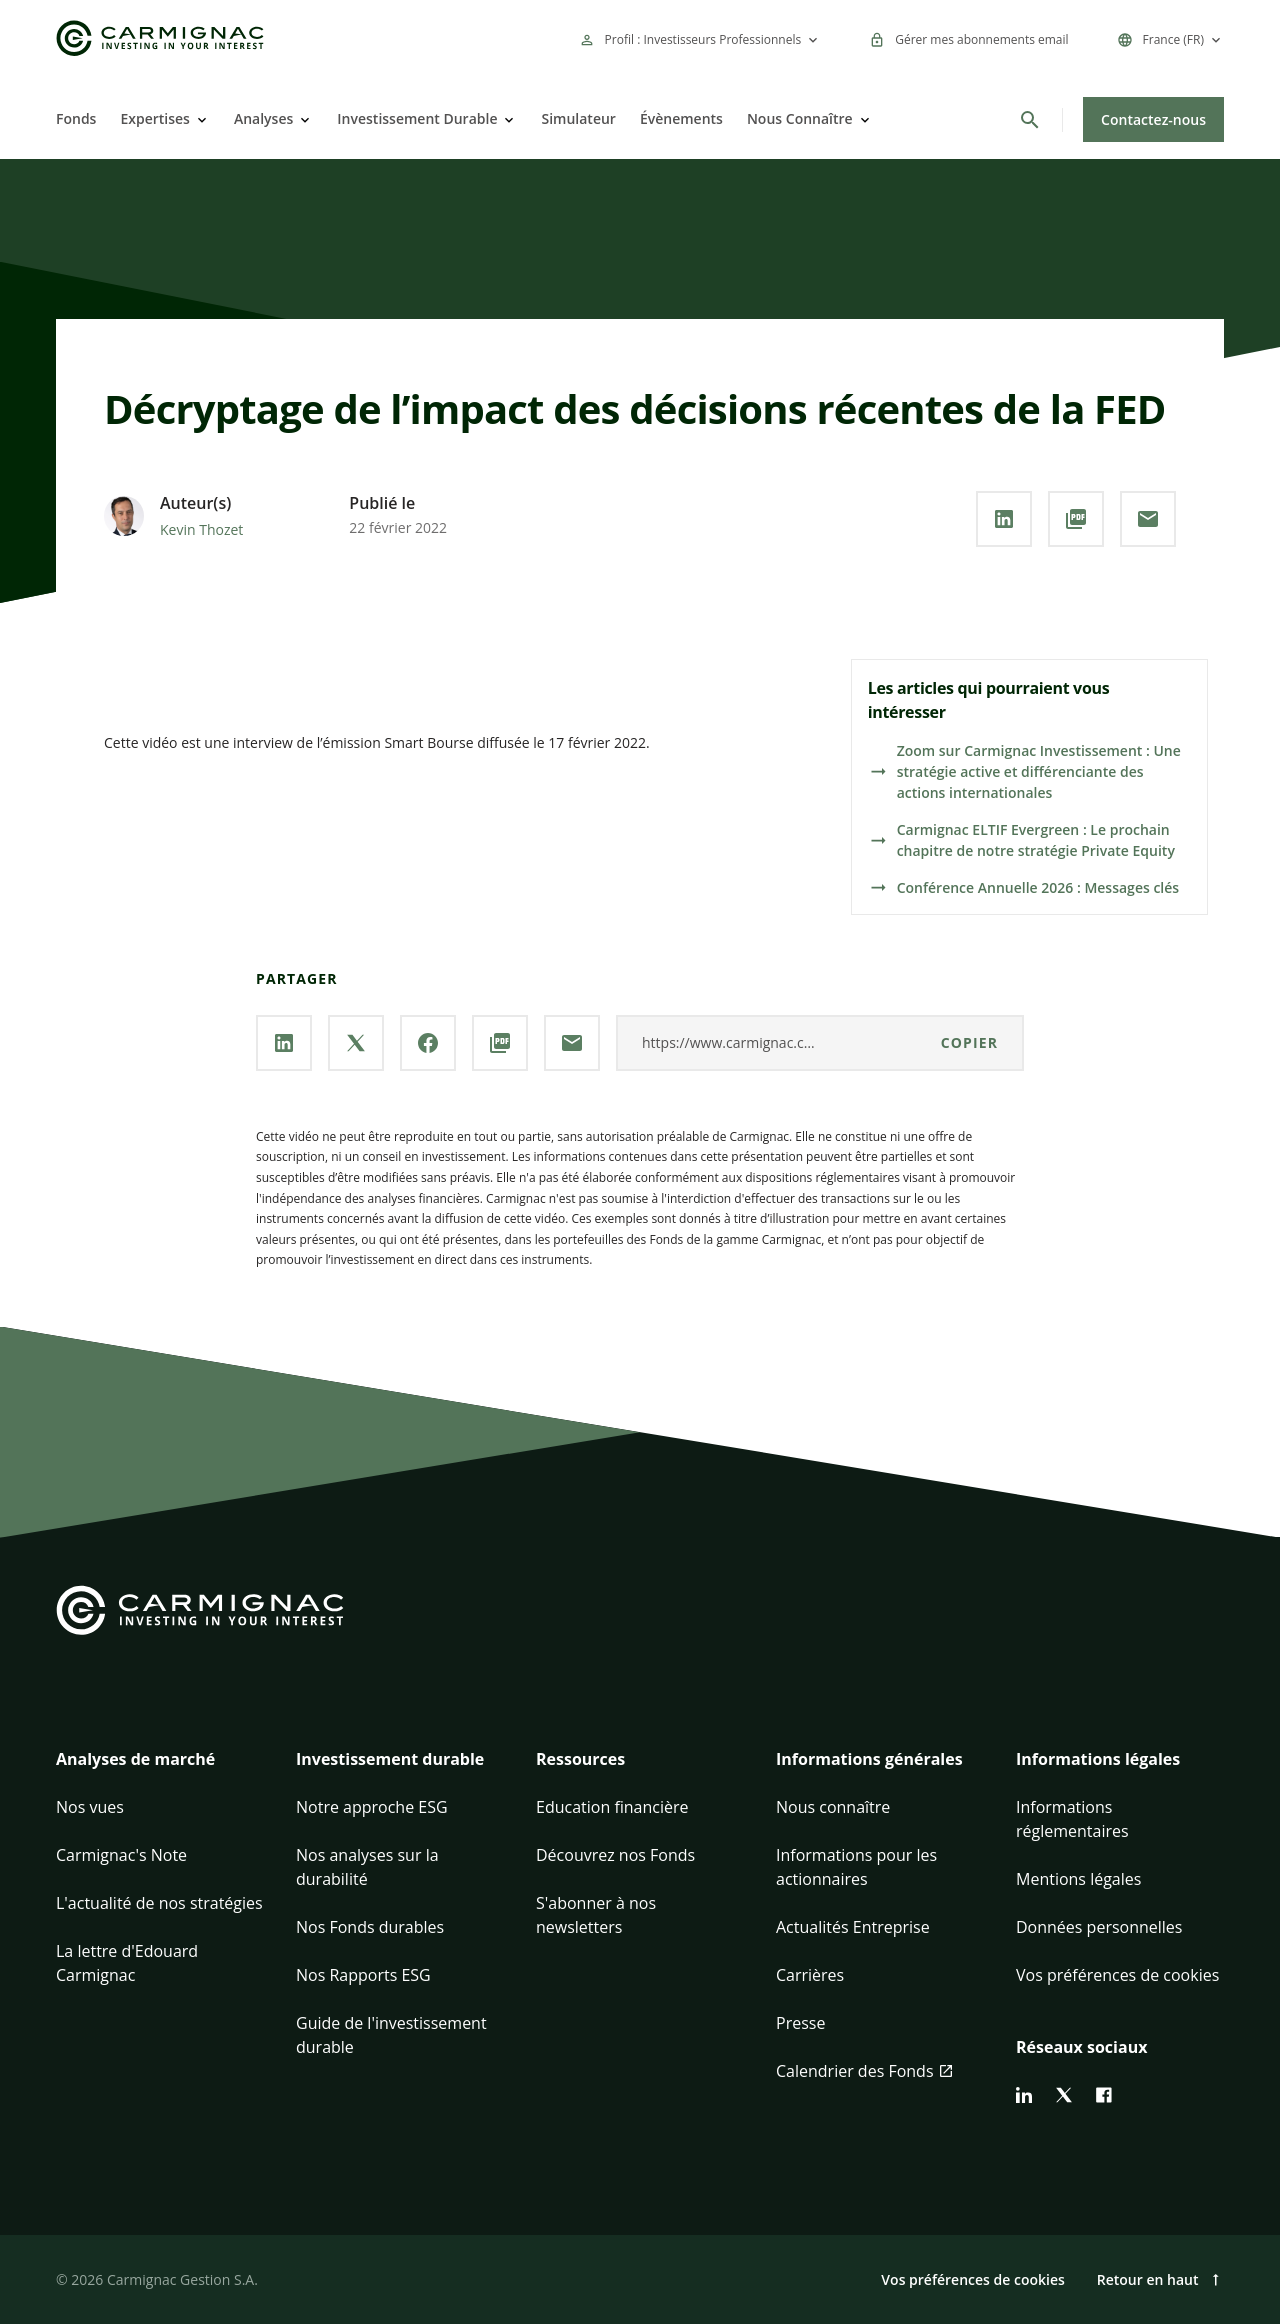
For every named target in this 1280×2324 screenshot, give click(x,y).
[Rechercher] (1030, 120)
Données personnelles (1099, 1927)
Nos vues (90, 1807)
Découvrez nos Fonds (615, 1855)
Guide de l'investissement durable (391, 2035)
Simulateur (578, 118)
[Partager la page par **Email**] (1148, 519)
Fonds (76, 118)
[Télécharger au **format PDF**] (1076, 519)
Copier (969, 1042)
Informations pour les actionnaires (856, 1867)
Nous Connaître (800, 118)
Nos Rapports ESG (363, 1975)
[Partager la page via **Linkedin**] (1004, 519)
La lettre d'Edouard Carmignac (127, 1963)
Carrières (810, 1975)
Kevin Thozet (201, 529)
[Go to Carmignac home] (160, 38)
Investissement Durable (417, 118)
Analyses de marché (135, 1759)
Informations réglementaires (1072, 1819)
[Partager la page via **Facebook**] (428, 1043)
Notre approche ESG (372, 1807)
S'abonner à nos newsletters (596, 1915)
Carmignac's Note (121, 1855)
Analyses (263, 118)
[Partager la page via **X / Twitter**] (356, 1043)
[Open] (200, 120)
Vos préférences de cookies (1117, 1975)
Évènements (681, 118)
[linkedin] (1024, 2095)
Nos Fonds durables (370, 1927)
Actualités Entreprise (853, 1927)
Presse (800, 2023)
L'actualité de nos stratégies (159, 1903)
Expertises (155, 118)
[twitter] (1064, 2095)
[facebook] (1104, 2095)
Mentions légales (1078, 1879)
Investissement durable (390, 1759)
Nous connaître (833, 1807)
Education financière (612, 1807)
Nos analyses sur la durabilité (367, 1867)
